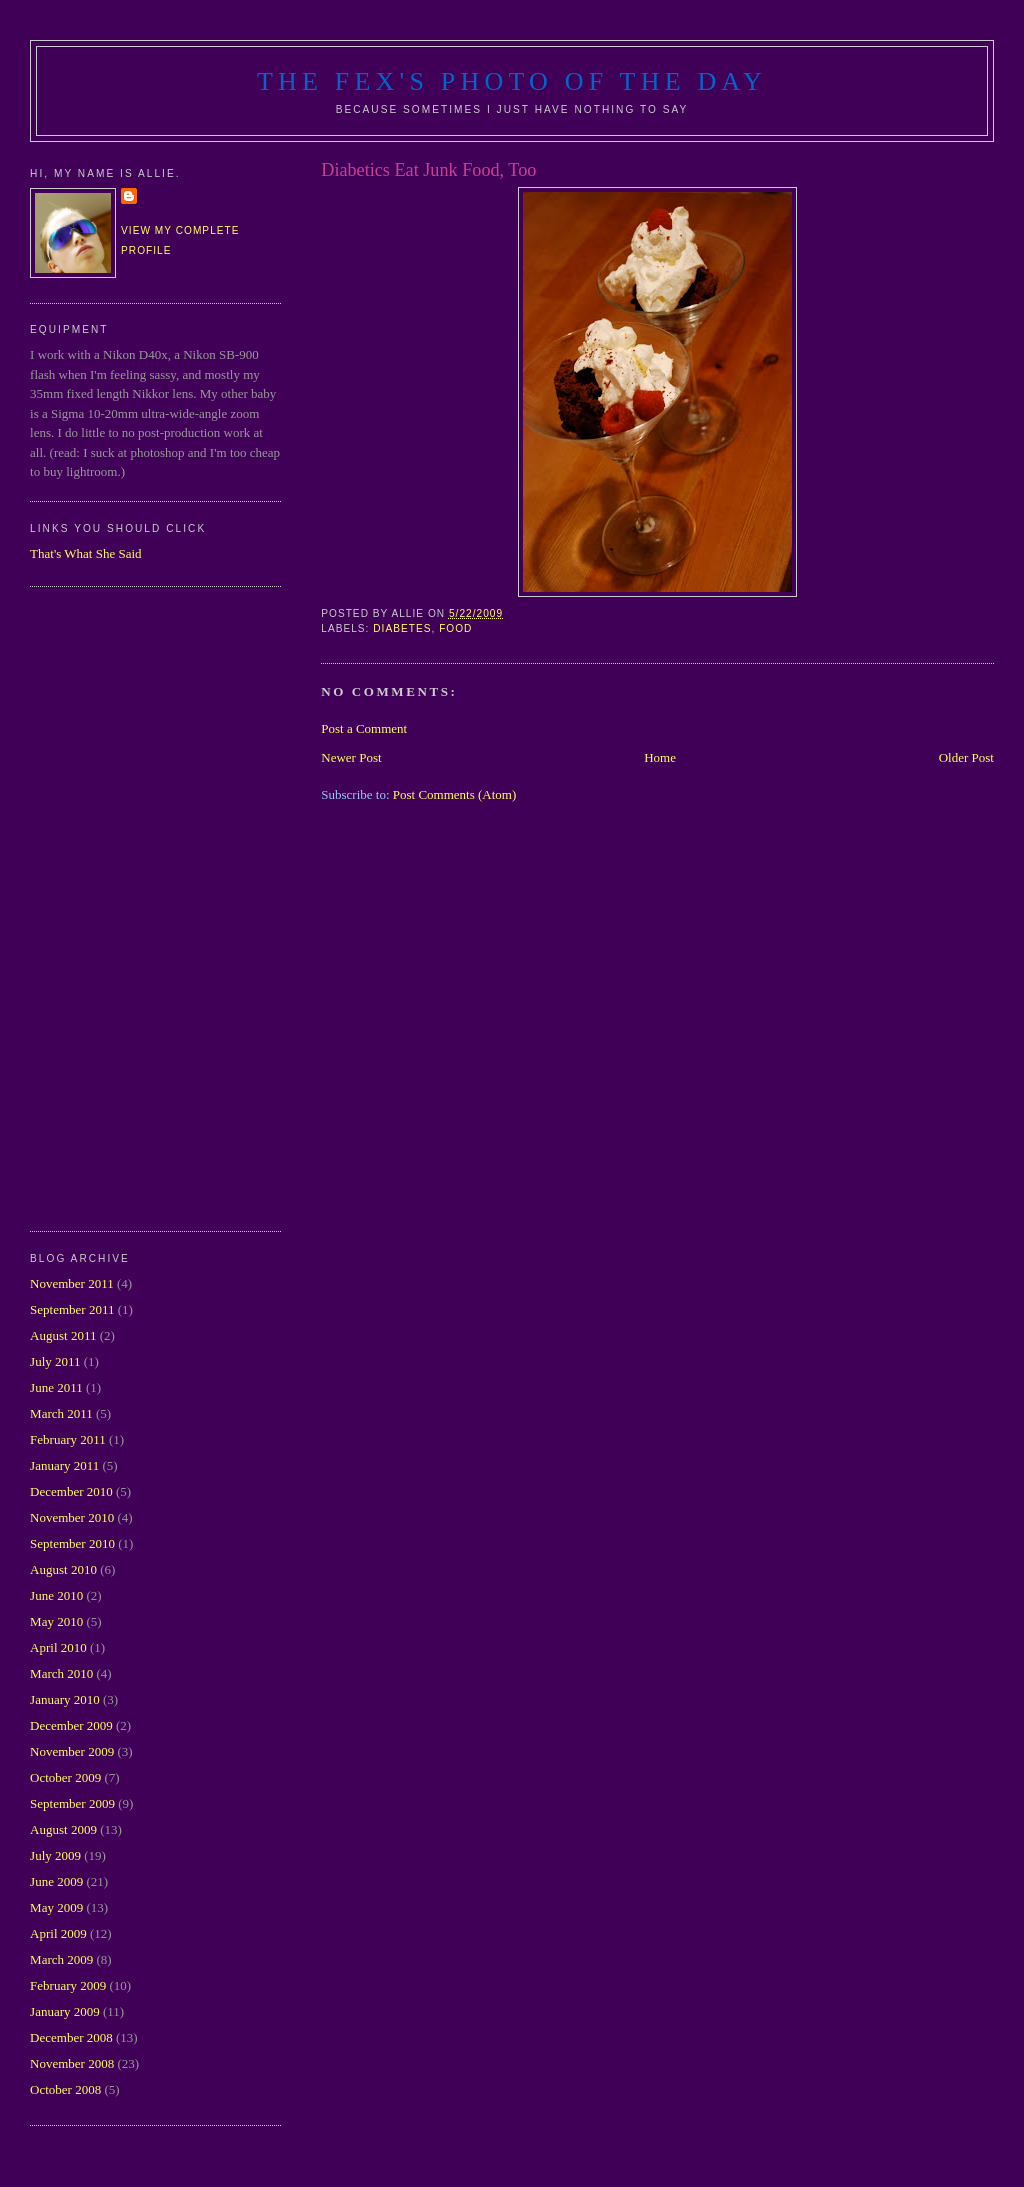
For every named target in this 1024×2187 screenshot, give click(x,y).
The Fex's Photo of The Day (512, 81)
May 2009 (56, 1907)
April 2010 (58, 1647)
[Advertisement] (110, 906)
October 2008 (65, 2089)
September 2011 (72, 1309)
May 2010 (56, 1621)
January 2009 (65, 2011)
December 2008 (71, 2037)
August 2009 (63, 1829)
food (455, 628)
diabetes (402, 628)
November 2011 (72, 1283)
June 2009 (56, 1881)
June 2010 (56, 1595)
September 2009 (72, 1803)
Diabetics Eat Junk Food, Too (428, 170)
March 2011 (61, 1413)
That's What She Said (86, 553)
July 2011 (55, 1361)
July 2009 (55, 1855)
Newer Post (351, 757)
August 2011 (63, 1335)
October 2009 (65, 1777)
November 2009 (72, 1751)
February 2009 (68, 1985)
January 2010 (65, 1699)
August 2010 (63, 1569)
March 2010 (61, 1673)
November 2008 (72, 2063)
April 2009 (58, 1933)
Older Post (966, 757)
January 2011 (64, 1465)
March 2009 (61, 1959)
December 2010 (71, 1491)
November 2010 (72, 1517)
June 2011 (56, 1387)
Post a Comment (364, 728)
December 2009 (71, 1725)
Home (660, 757)
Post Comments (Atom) (455, 794)
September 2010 (72, 1543)
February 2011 (68, 1439)
